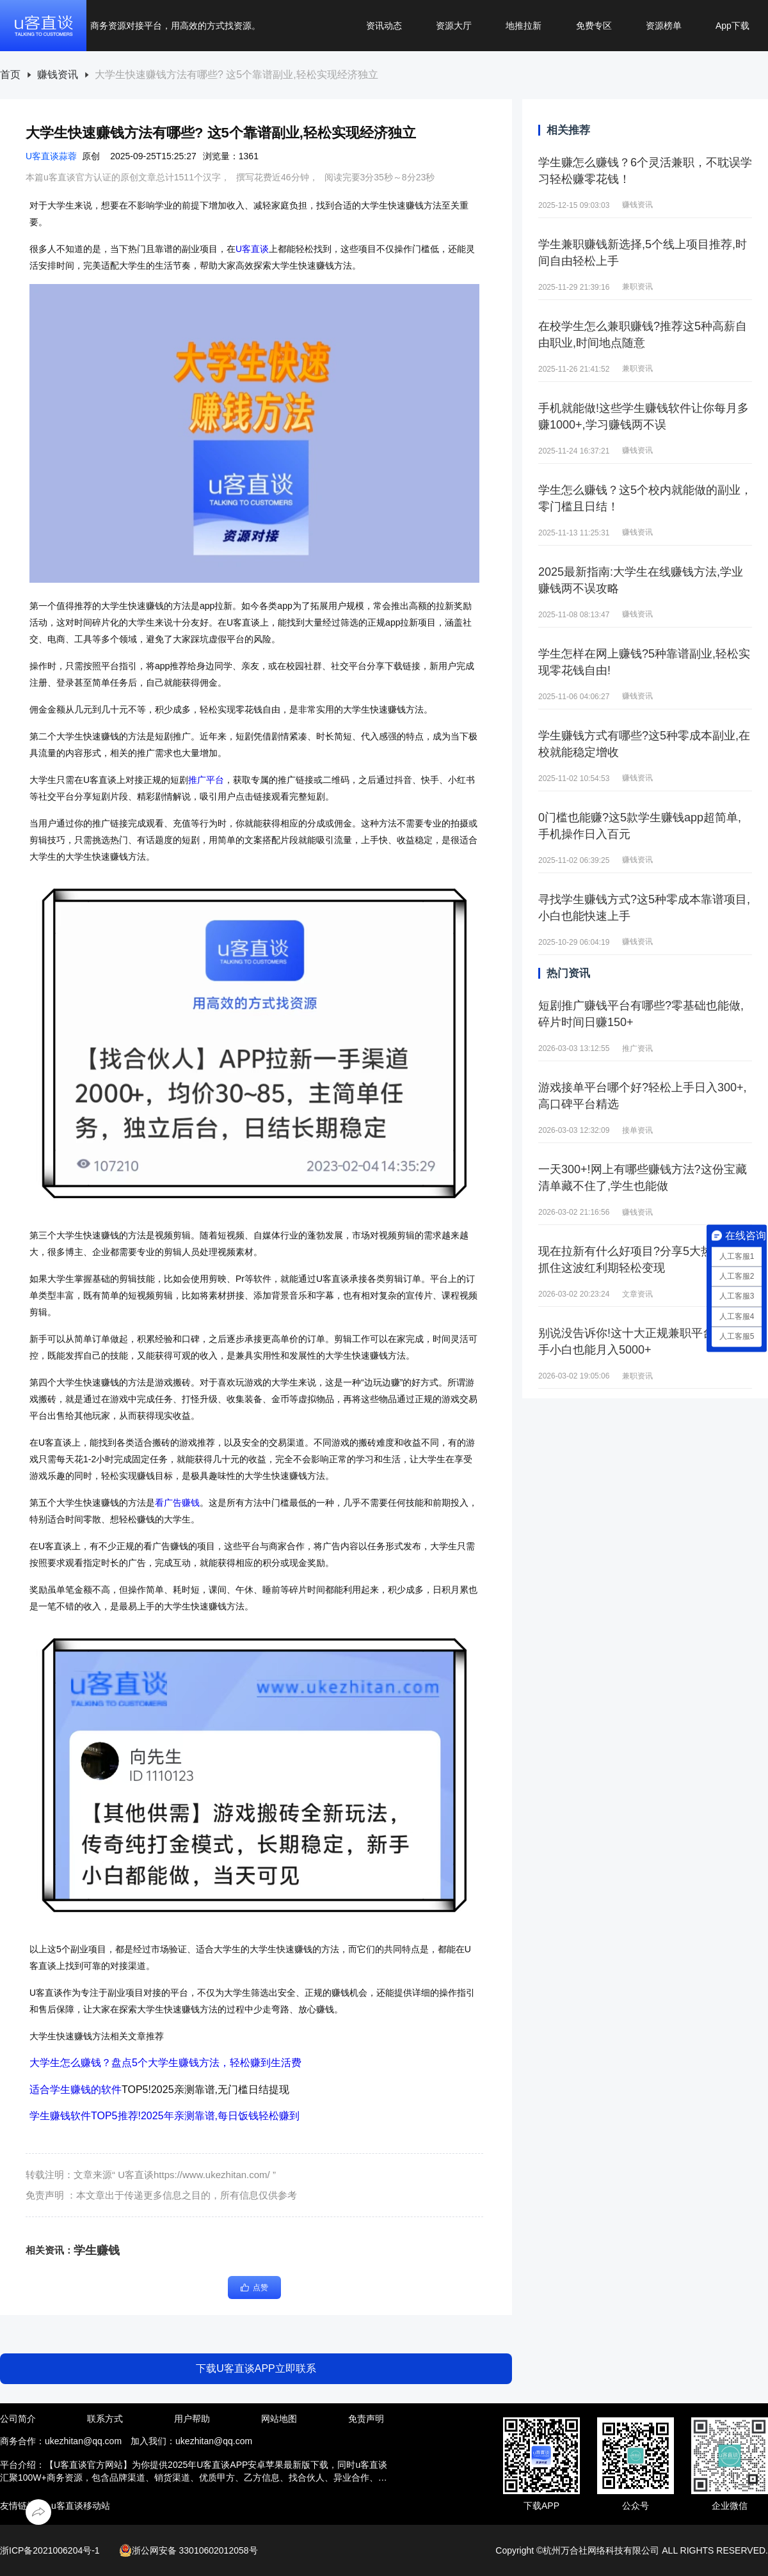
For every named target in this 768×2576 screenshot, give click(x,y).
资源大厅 (454, 25)
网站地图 (279, 2419)
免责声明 (366, 2419)
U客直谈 (252, 249)
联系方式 (105, 2419)
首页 (10, 75)
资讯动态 (384, 25)
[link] (10, 75)
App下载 (732, 25)
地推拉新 (523, 25)
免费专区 (594, 25)
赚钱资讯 (57, 75)
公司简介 (18, 2419)
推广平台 (206, 780)
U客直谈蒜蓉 (51, 156)
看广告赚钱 (177, 1502)
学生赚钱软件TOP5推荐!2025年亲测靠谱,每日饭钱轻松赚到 (164, 2115)
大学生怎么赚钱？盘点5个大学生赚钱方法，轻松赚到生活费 (165, 2062)
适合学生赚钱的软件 (75, 2089)
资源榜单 (664, 25)
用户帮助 (192, 2419)
